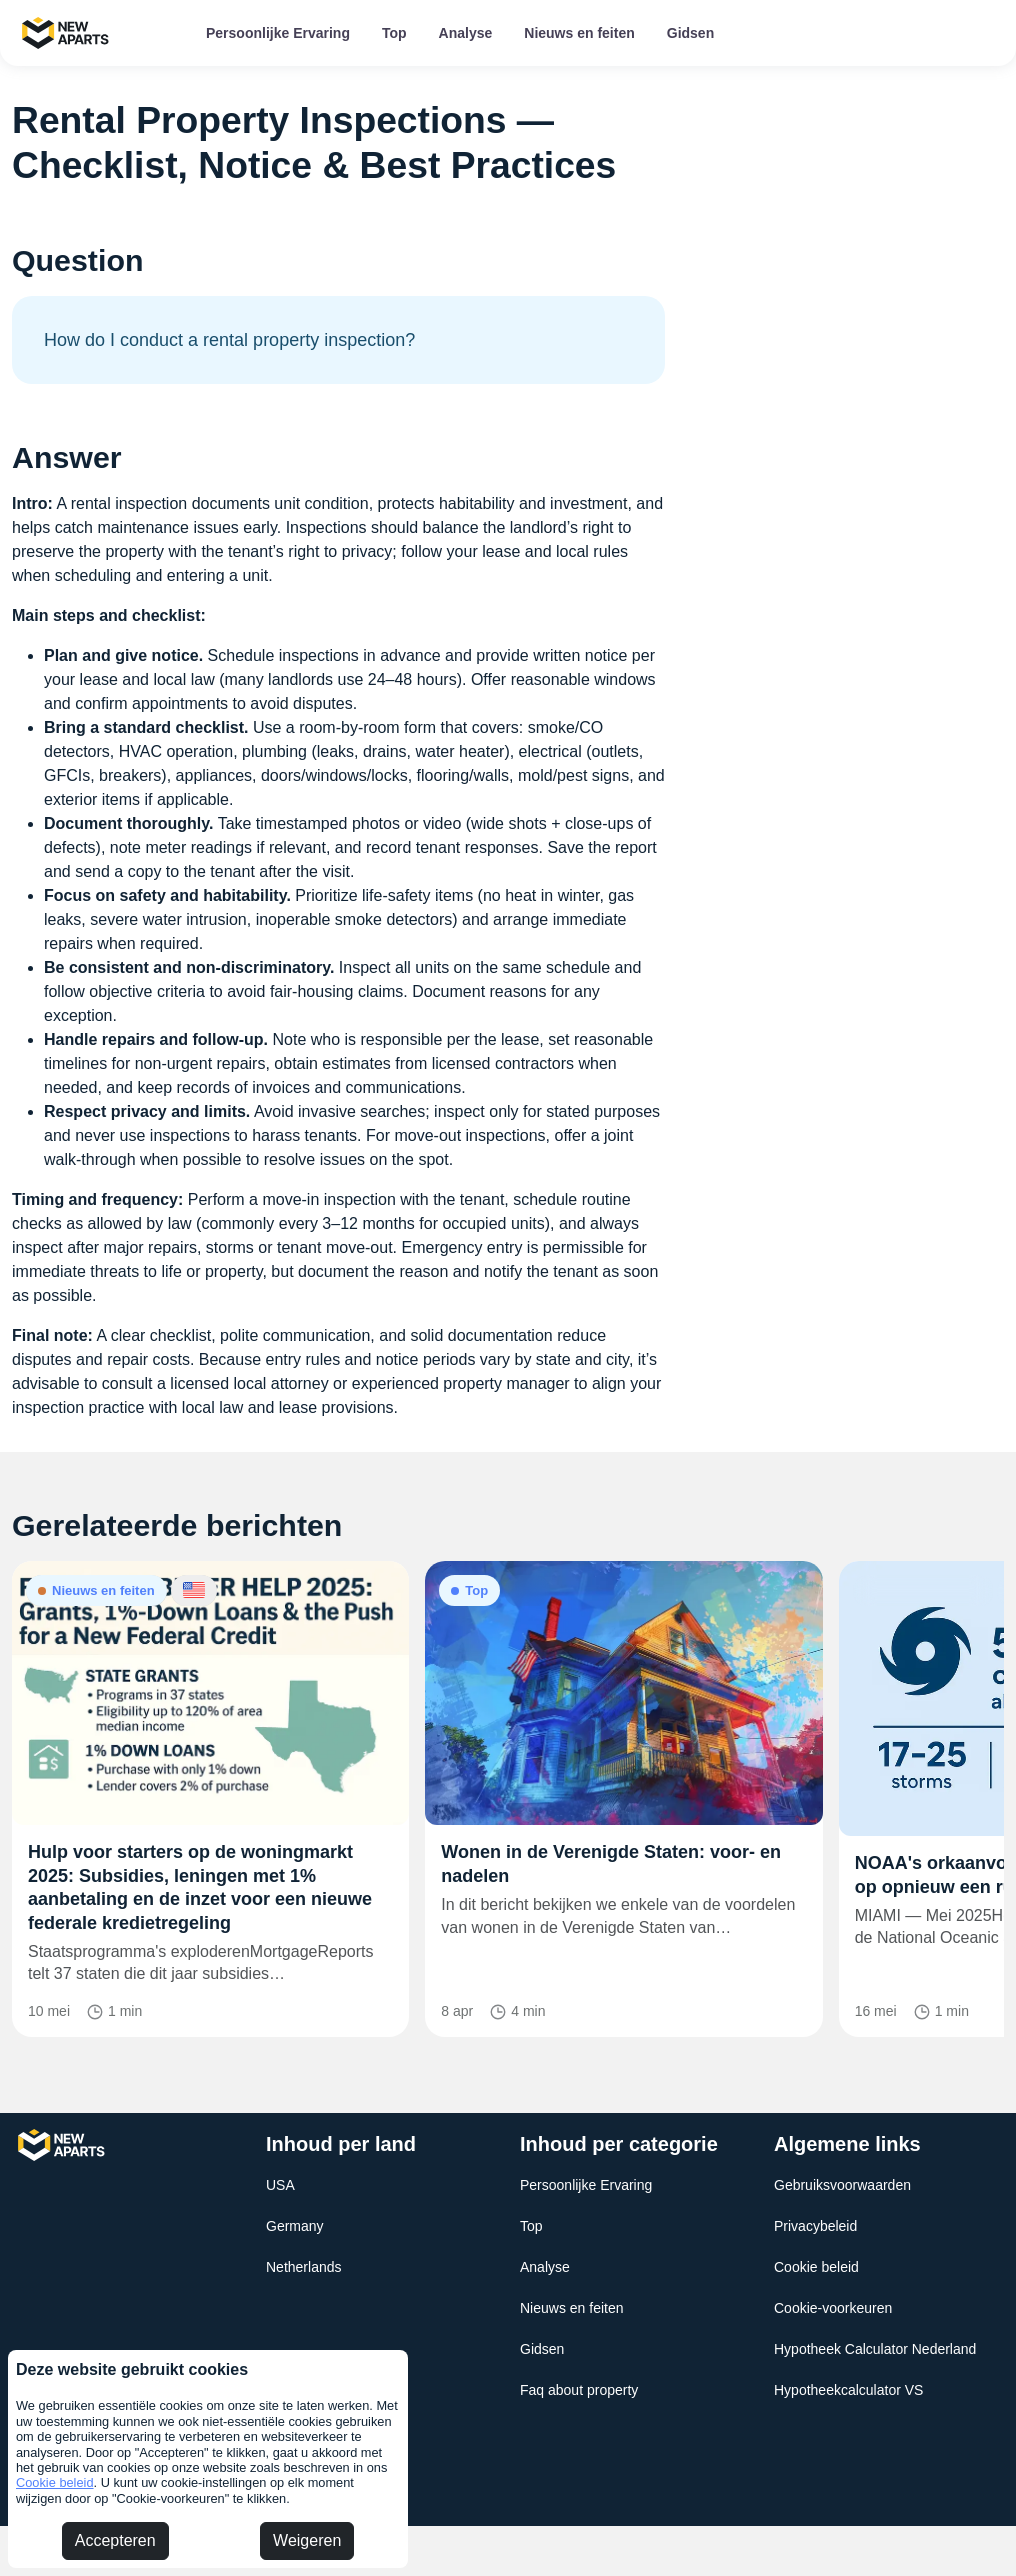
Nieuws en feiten (579, 33)
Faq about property (579, 2390)
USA (280, 2185)
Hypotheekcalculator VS (848, 2390)
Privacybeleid (815, 2226)
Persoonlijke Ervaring (278, 33)
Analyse (466, 33)
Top (394, 33)
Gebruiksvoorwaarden (842, 2185)
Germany (295, 2226)
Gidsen (690, 33)
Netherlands (304, 2267)
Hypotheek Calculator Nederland (875, 2349)
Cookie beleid (55, 2482)
